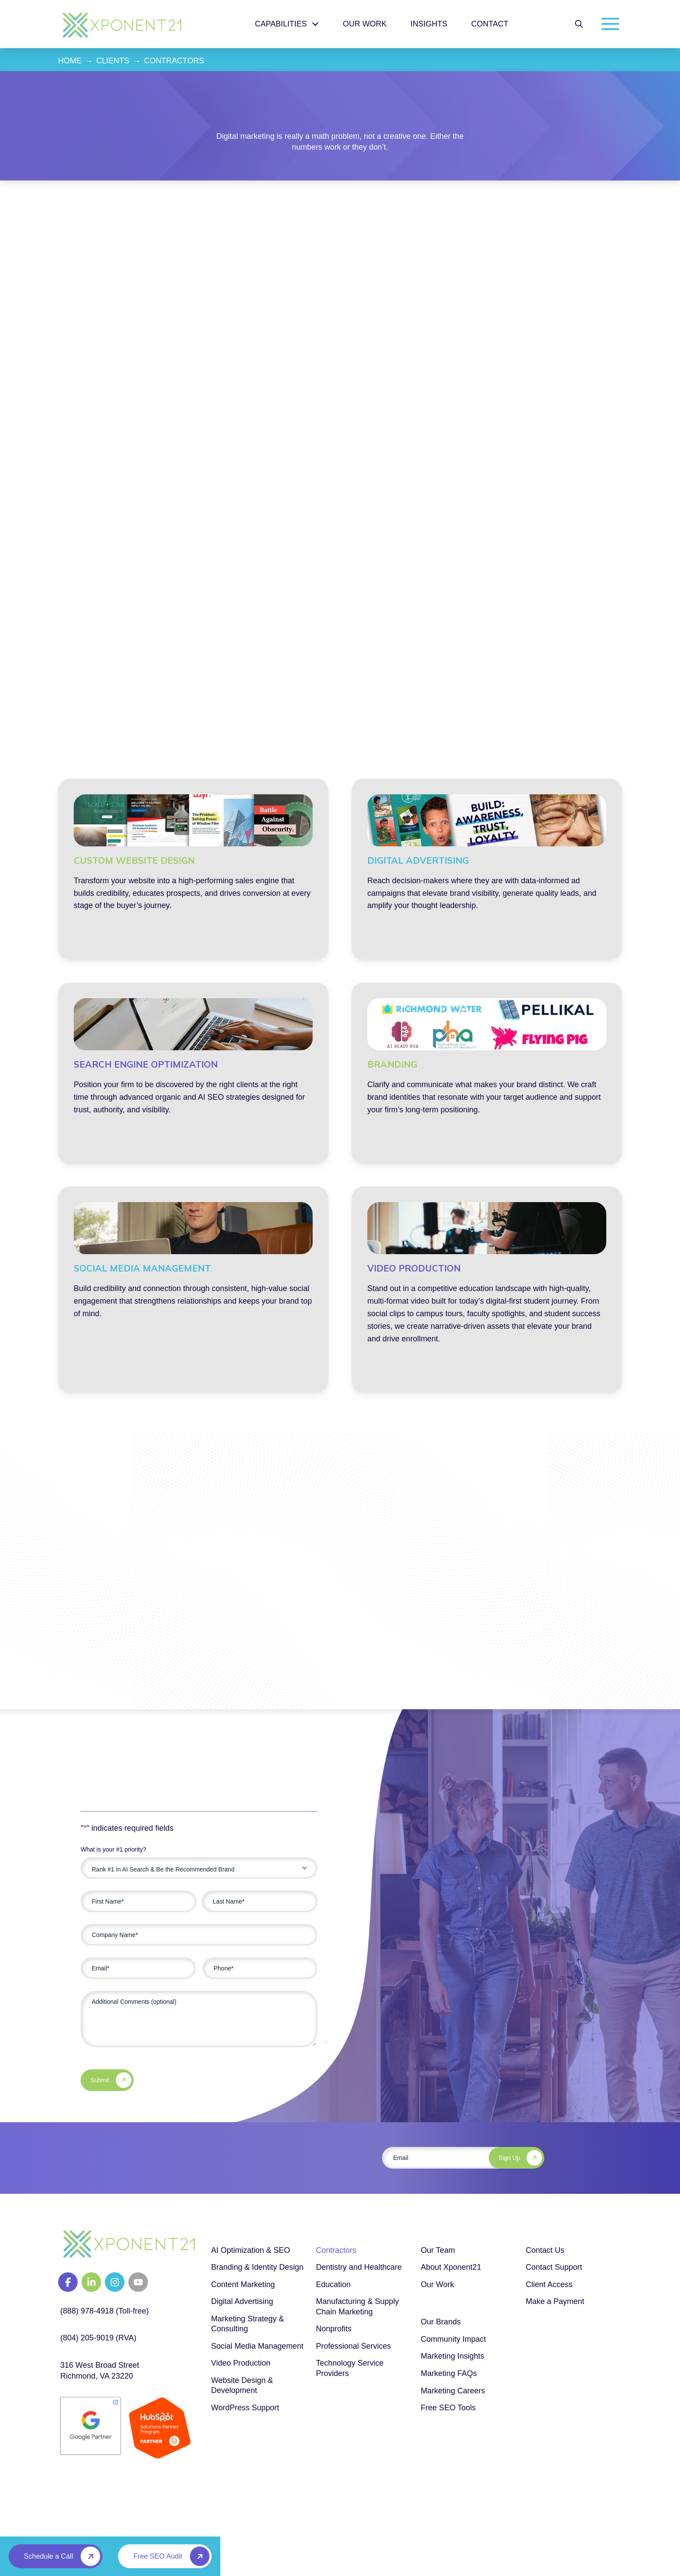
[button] (579, 24)
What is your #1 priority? (113, 1849)
